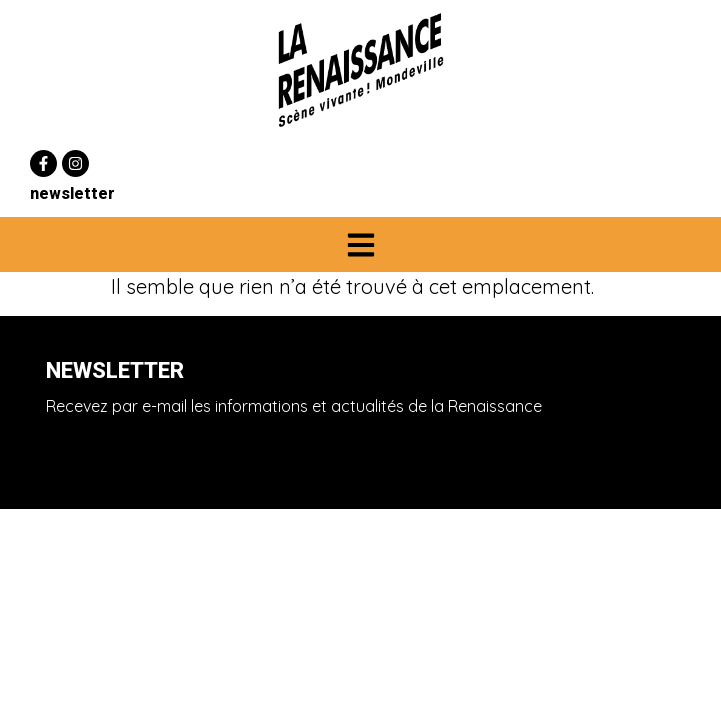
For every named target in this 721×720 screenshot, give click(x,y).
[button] (360, 244)
